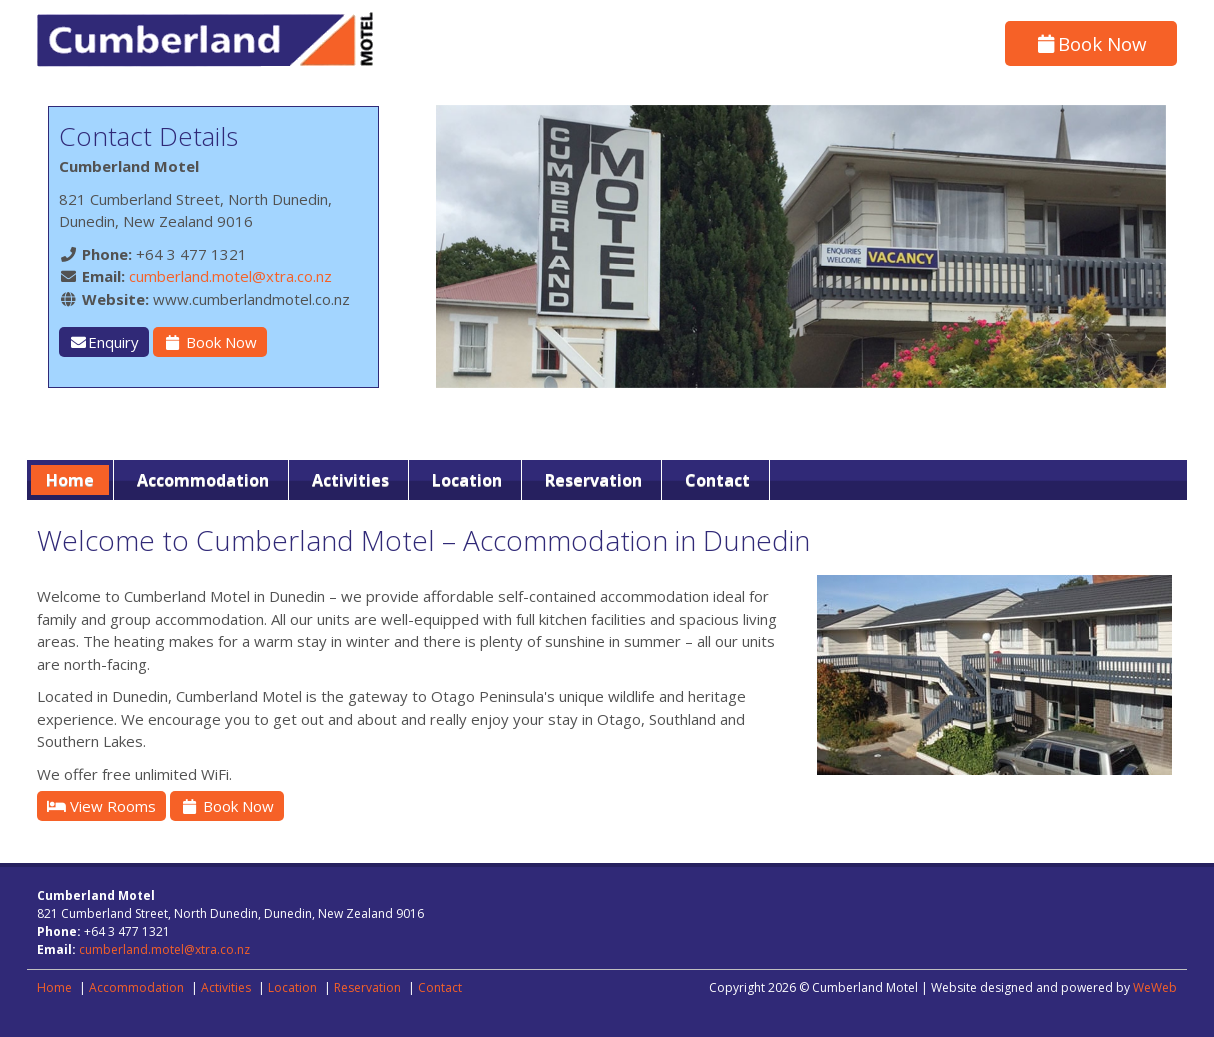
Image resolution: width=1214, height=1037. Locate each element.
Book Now (1091, 43)
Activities (350, 480)
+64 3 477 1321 (191, 254)
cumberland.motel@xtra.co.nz (230, 276)
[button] (1148, 246)
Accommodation (203, 480)
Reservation (593, 480)
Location (467, 480)
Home (70, 480)
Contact (717, 480)
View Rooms (101, 806)
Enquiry (104, 342)
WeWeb (1155, 987)
